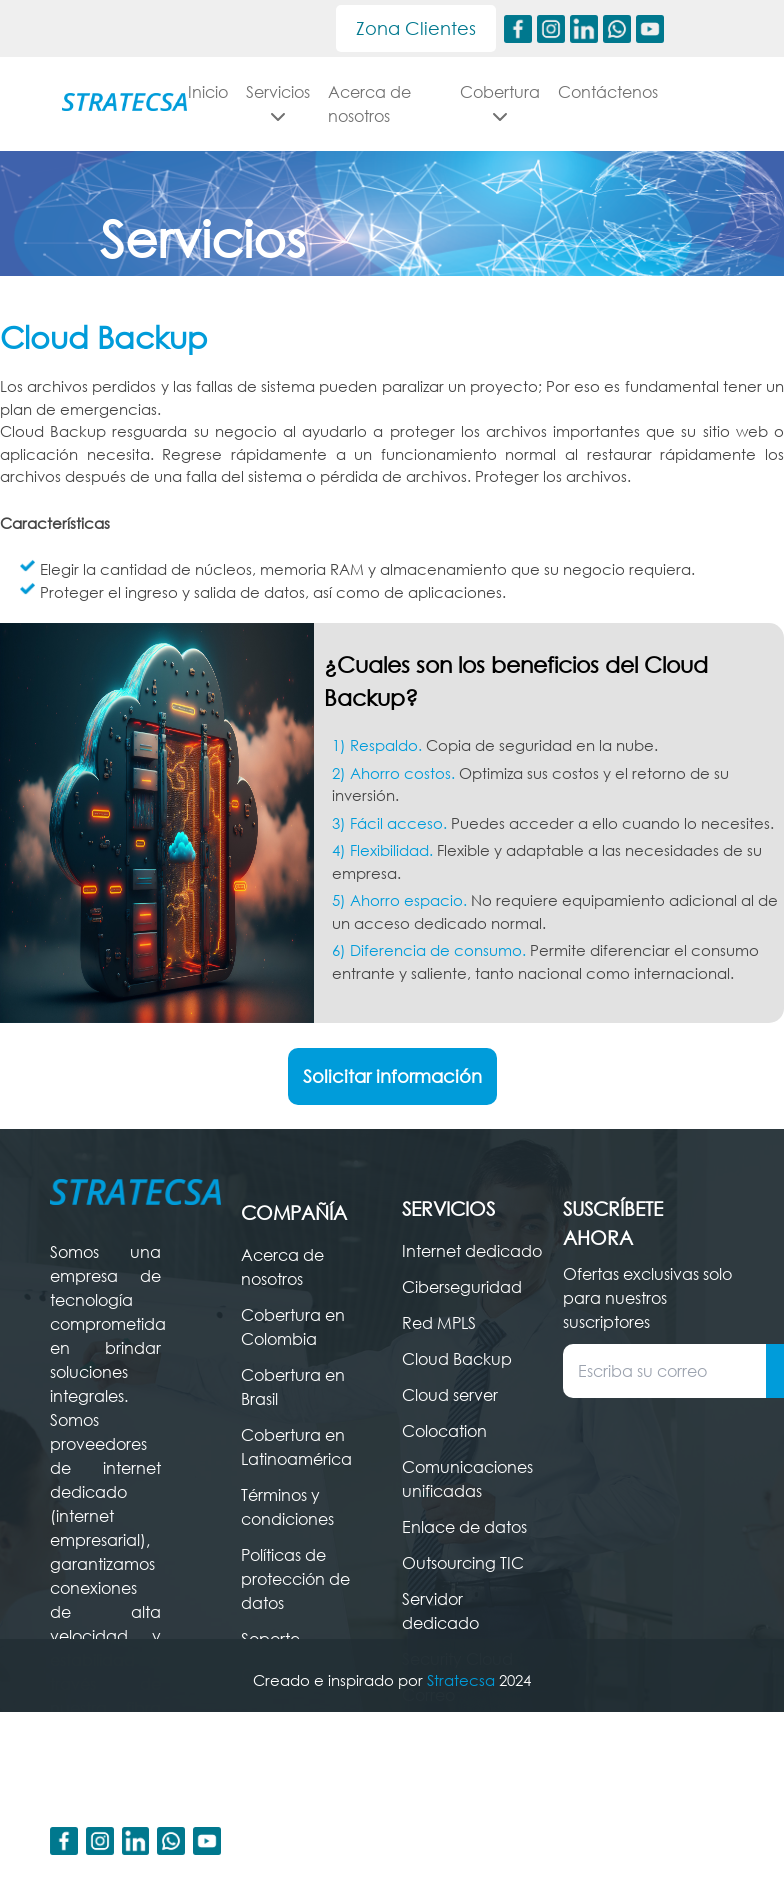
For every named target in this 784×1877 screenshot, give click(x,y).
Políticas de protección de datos (295, 1603)
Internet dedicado (472, 1275)
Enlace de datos (464, 1551)
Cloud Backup (457, 1383)
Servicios (330, 103)
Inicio (260, 92)
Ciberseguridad (462, 1311)
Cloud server (450, 1419)
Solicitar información (392, 1100)
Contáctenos (608, 92)
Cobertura (500, 103)
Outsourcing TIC (463, 1587)
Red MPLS (439, 1347)
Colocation (444, 1455)
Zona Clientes (416, 28)
